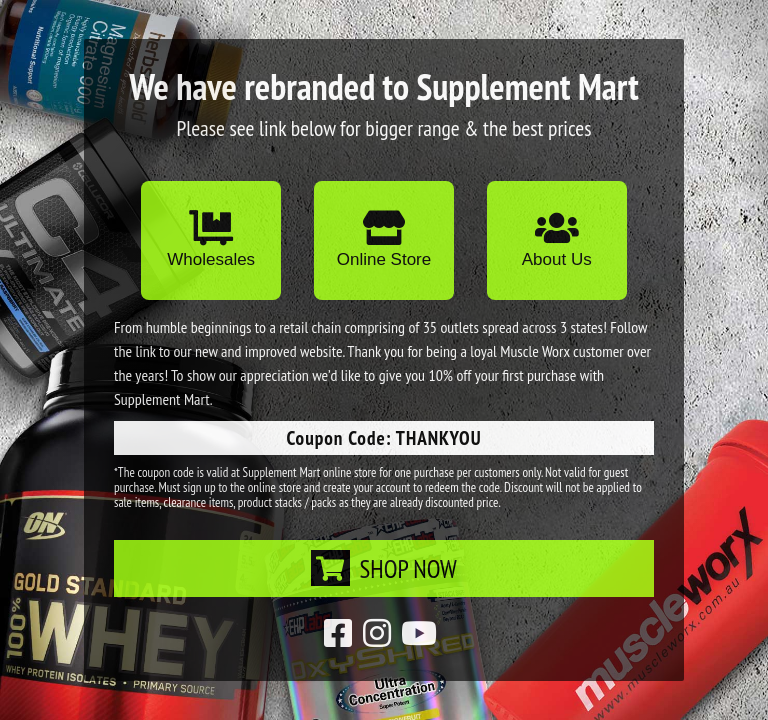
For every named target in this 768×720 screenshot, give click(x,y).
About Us (557, 239)
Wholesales (211, 239)
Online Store (384, 239)
